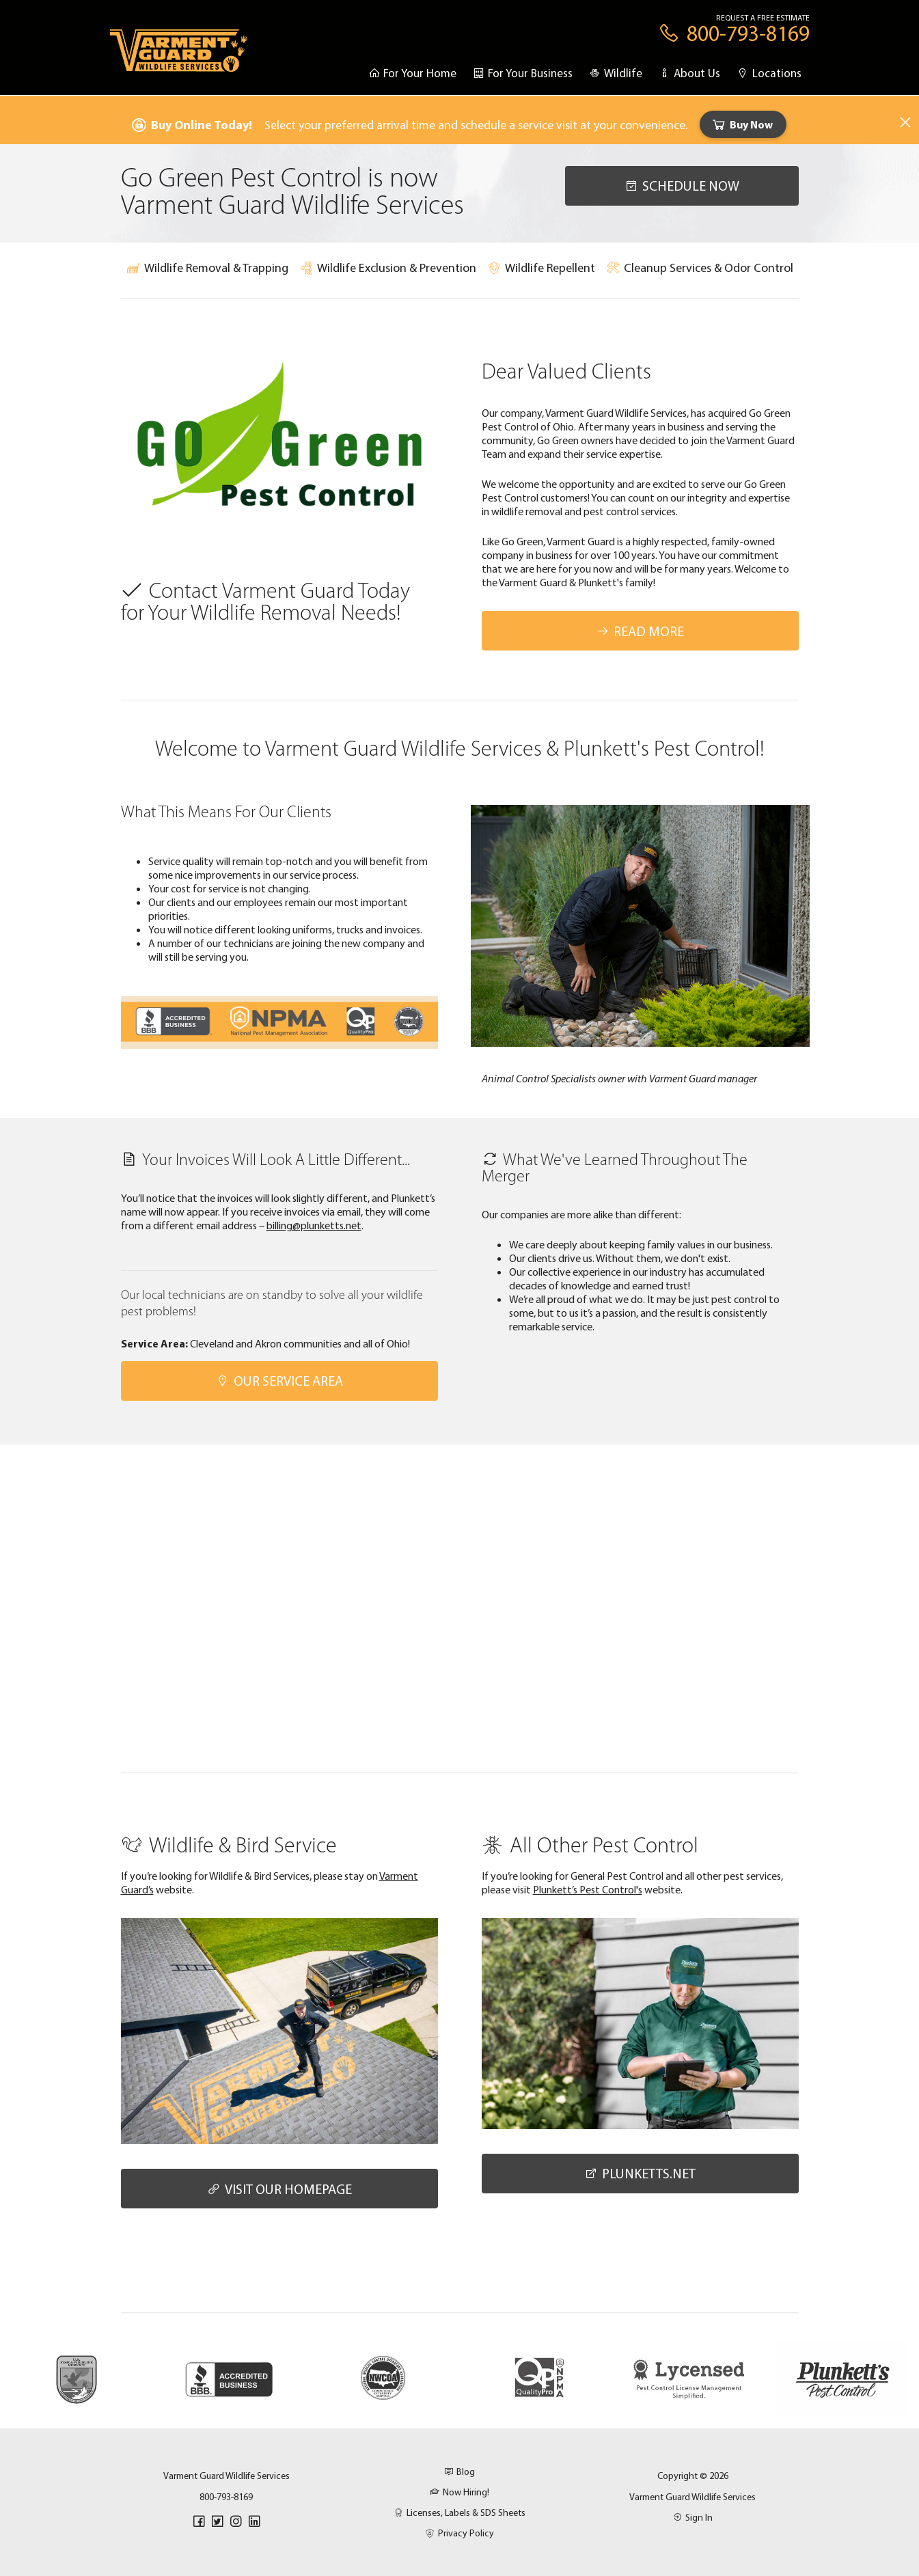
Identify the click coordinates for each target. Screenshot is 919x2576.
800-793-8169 (226, 2497)
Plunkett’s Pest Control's (587, 1889)
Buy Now (742, 124)
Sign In (693, 2517)
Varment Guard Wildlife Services (692, 2497)
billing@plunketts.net (313, 1225)
